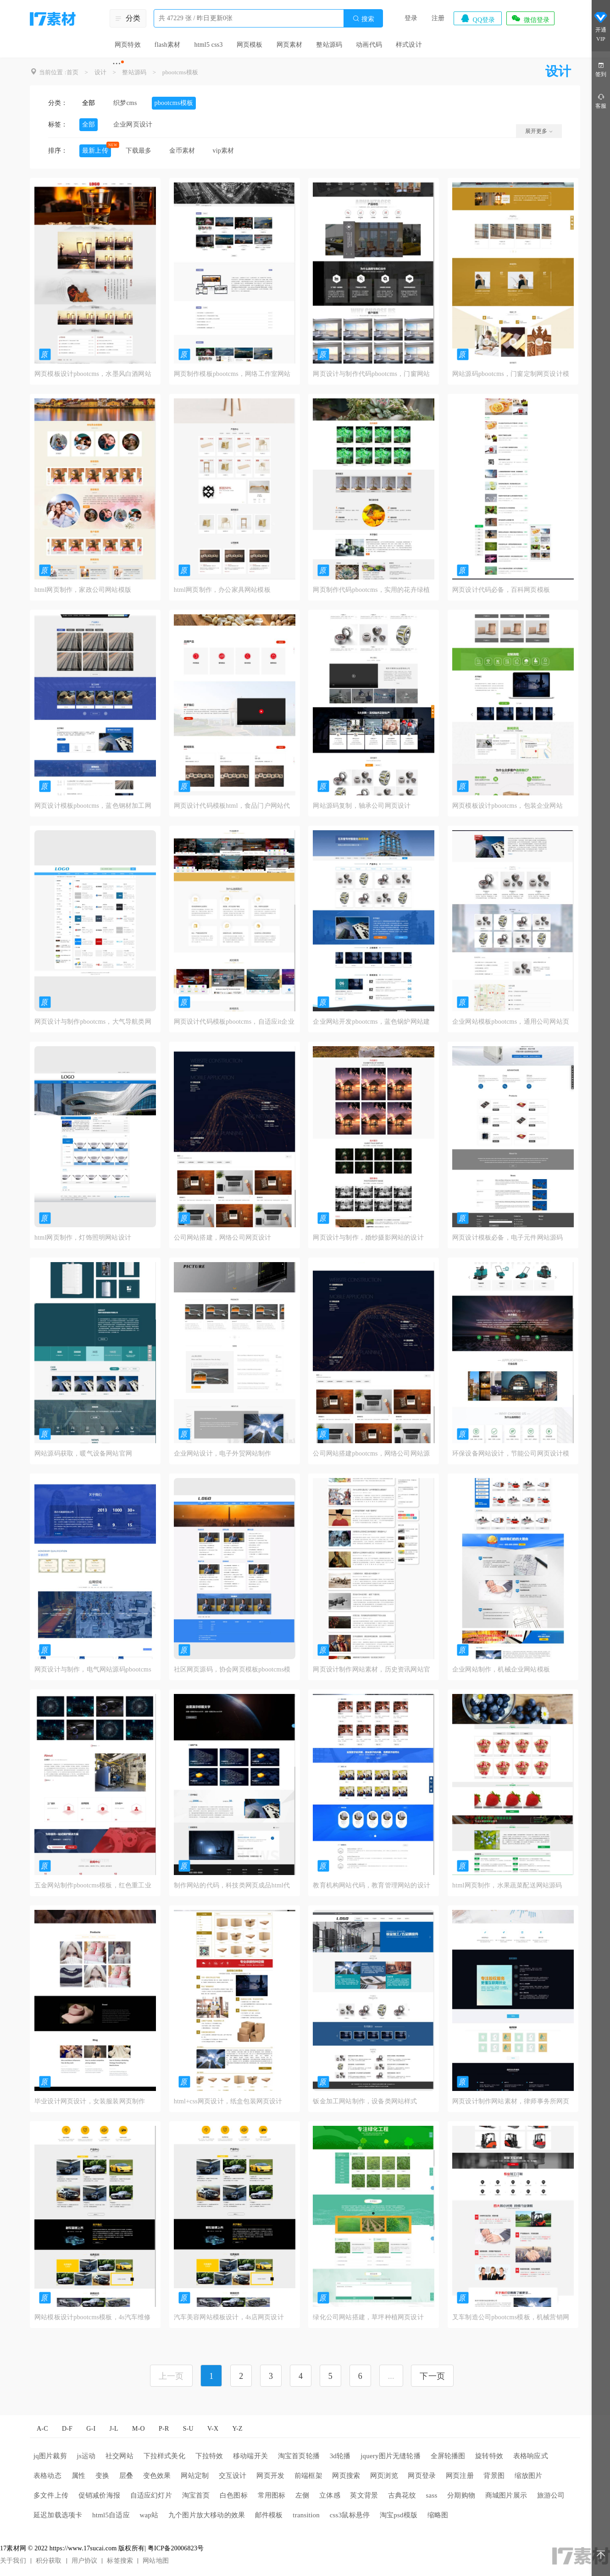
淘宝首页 (196, 2495)
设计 (100, 72)
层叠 (126, 2475)
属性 (78, 2475)
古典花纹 (402, 2495)
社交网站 (119, 2456)
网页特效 (128, 44)
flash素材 (168, 44)
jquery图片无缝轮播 (390, 2456)
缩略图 (438, 2515)
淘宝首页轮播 (299, 2456)
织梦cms (125, 102)
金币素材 (182, 150)
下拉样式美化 (164, 2456)
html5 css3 (208, 44)
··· (116, 63)
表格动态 (47, 2475)
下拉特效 (209, 2456)
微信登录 (530, 18)
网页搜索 (346, 2475)
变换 (102, 2475)
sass (432, 2495)
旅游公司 (551, 2495)
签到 (601, 69)
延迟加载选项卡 (57, 2515)
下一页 (432, 2376)
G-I (90, 2428)
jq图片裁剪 (50, 2456)
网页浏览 (384, 2475)
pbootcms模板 (180, 72)
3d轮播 (340, 2456)
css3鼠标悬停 (350, 2515)
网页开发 (270, 2475)
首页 (72, 72)
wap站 (148, 2515)
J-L (114, 2428)
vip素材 (223, 150)
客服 (601, 100)
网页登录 (422, 2475)
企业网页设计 (132, 124)
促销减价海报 (99, 2495)
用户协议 (85, 2560)
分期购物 (461, 2495)
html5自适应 (111, 2515)
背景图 (494, 2475)
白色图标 (234, 2495)
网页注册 (460, 2475)
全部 (88, 102)
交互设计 (233, 2475)
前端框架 (308, 2475)
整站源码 (329, 44)
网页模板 (250, 44)
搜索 (363, 18)
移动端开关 (250, 2456)
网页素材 (290, 44)
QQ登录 (477, 18)
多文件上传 (50, 2495)
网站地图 (156, 2560)
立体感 (329, 2495)
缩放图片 (529, 2475)
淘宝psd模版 (398, 2515)
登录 (411, 18)
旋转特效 (489, 2456)
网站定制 (195, 2475)
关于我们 (13, 2560)
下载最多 (139, 150)
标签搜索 (120, 2560)
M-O (138, 2428)
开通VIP (601, 26)
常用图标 (272, 2495)
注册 (438, 18)
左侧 (302, 2495)
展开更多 (539, 131)
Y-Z (237, 2428)
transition (306, 2515)
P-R (164, 2428)
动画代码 (369, 44)
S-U (188, 2428)
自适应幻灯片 (151, 2495)
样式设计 (409, 44)
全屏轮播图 (448, 2456)
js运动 (86, 2456)
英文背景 (364, 2495)
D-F (67, 2428)
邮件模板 (269, 2515)
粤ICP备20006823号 (176, 2548)
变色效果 (157, 2475)
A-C (42, 2428)
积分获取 (49, 2560)
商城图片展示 (506, 2495)
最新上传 (95, 150)
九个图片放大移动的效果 (206, 2515)
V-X (212, 2428)
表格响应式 (530, 2456)
